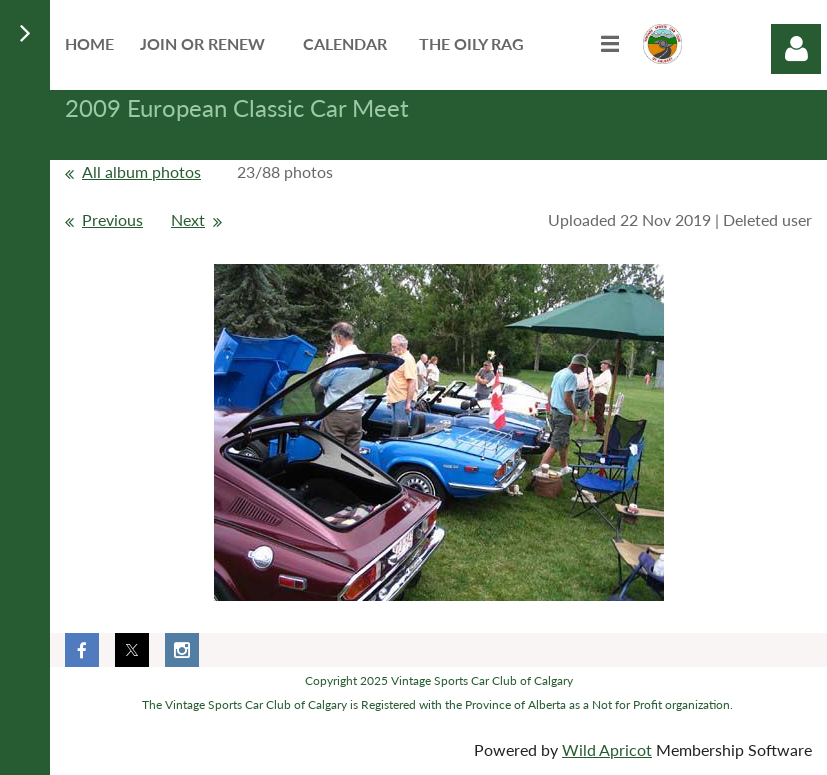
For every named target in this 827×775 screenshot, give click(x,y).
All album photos (141, 171)
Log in (796, 49)
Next (188, 219)
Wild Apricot (607, 749)
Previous (112, 219)
